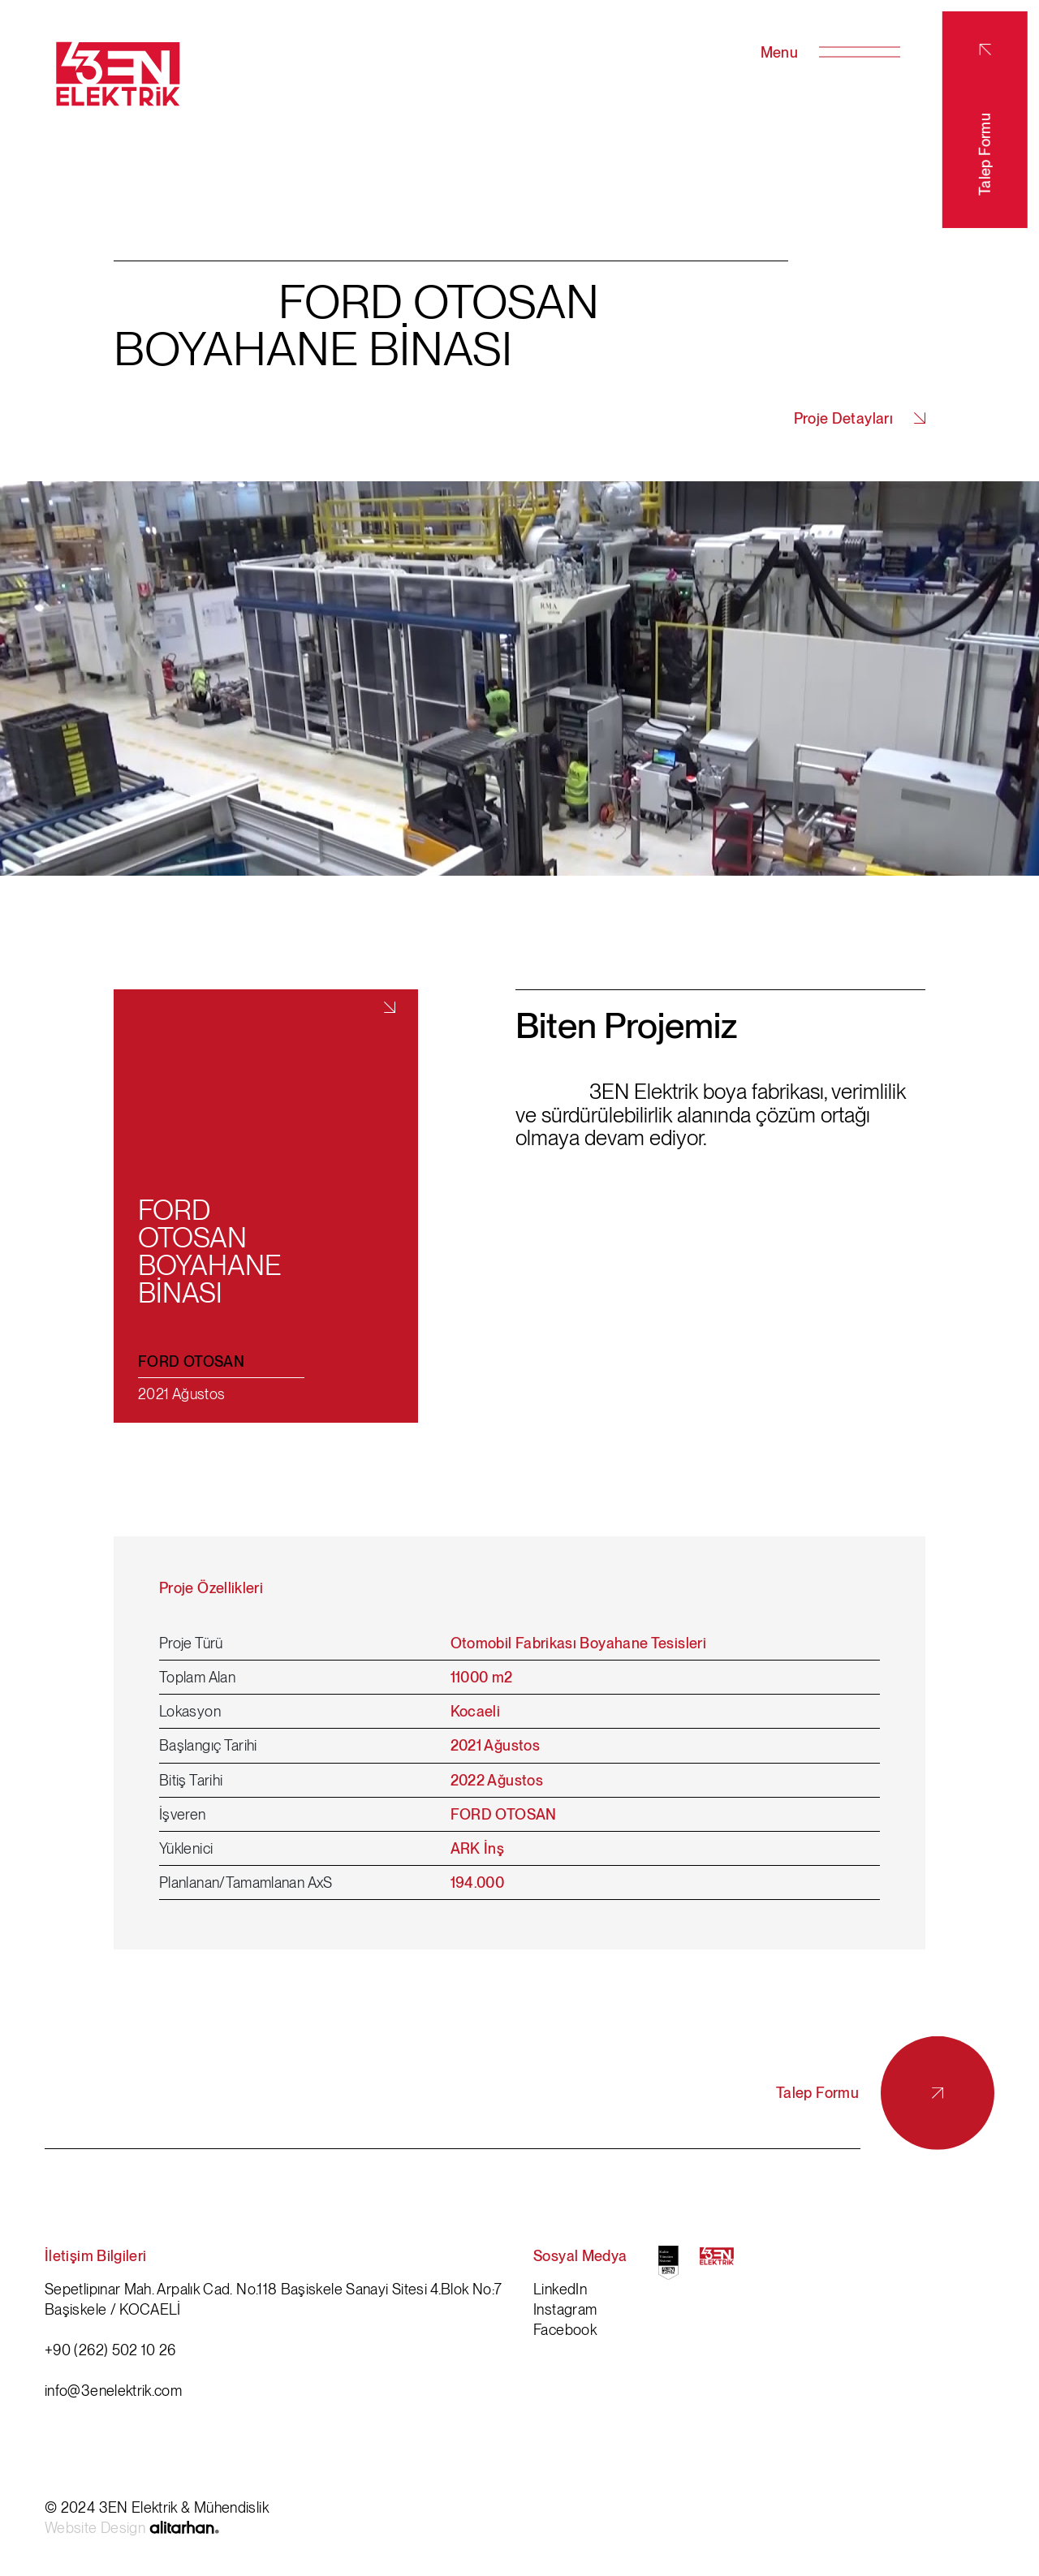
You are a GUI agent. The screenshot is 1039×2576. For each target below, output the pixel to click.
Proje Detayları (859, 415)
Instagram (565, 2306)
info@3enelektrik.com (113, 2388)
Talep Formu (985, 120)
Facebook (565, 2327)
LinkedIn (560, 2286)
